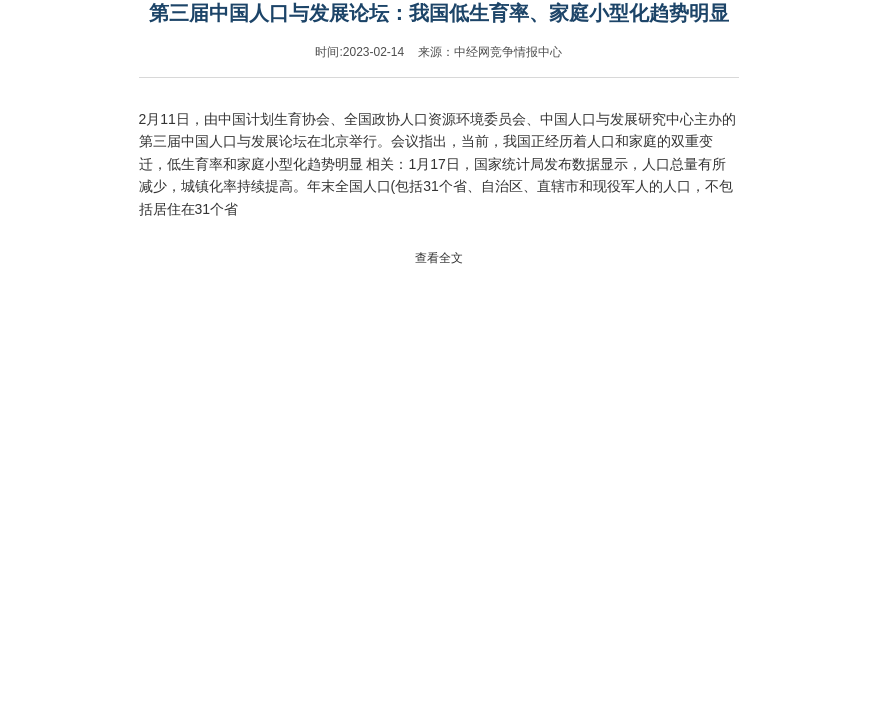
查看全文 (439, 258)
